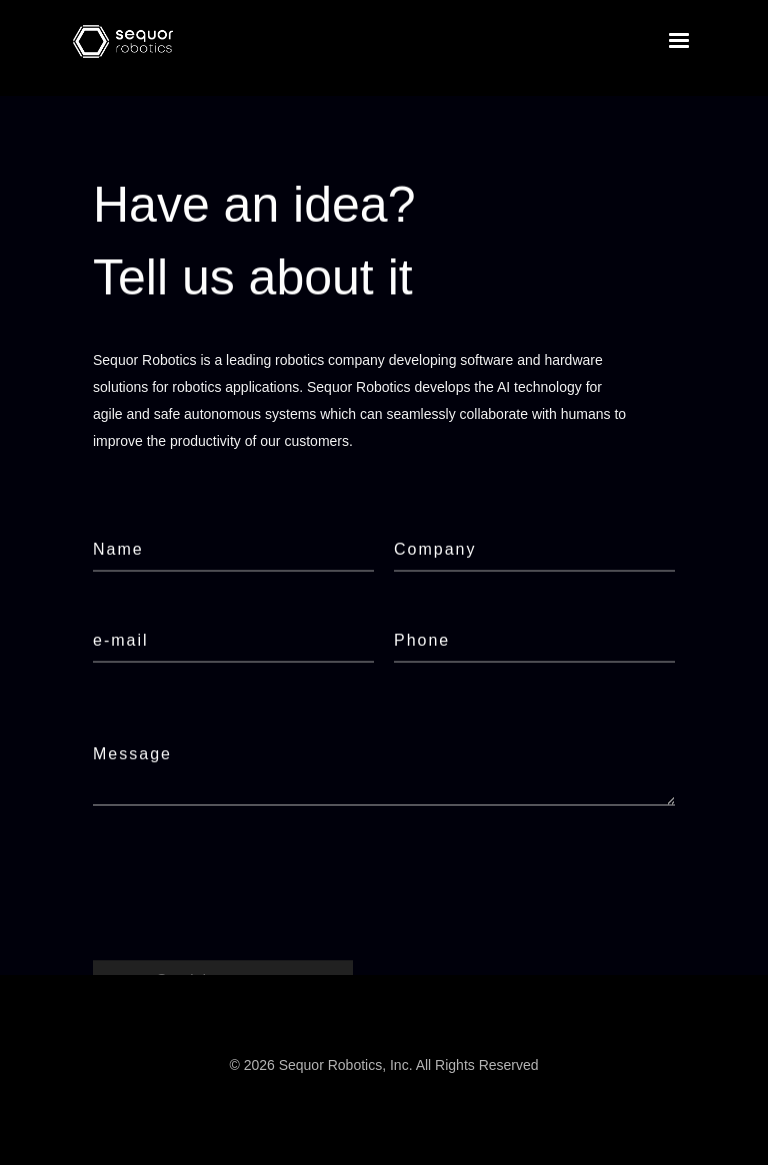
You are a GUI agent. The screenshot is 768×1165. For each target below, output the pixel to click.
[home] (123, 41)
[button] (679, 41)
